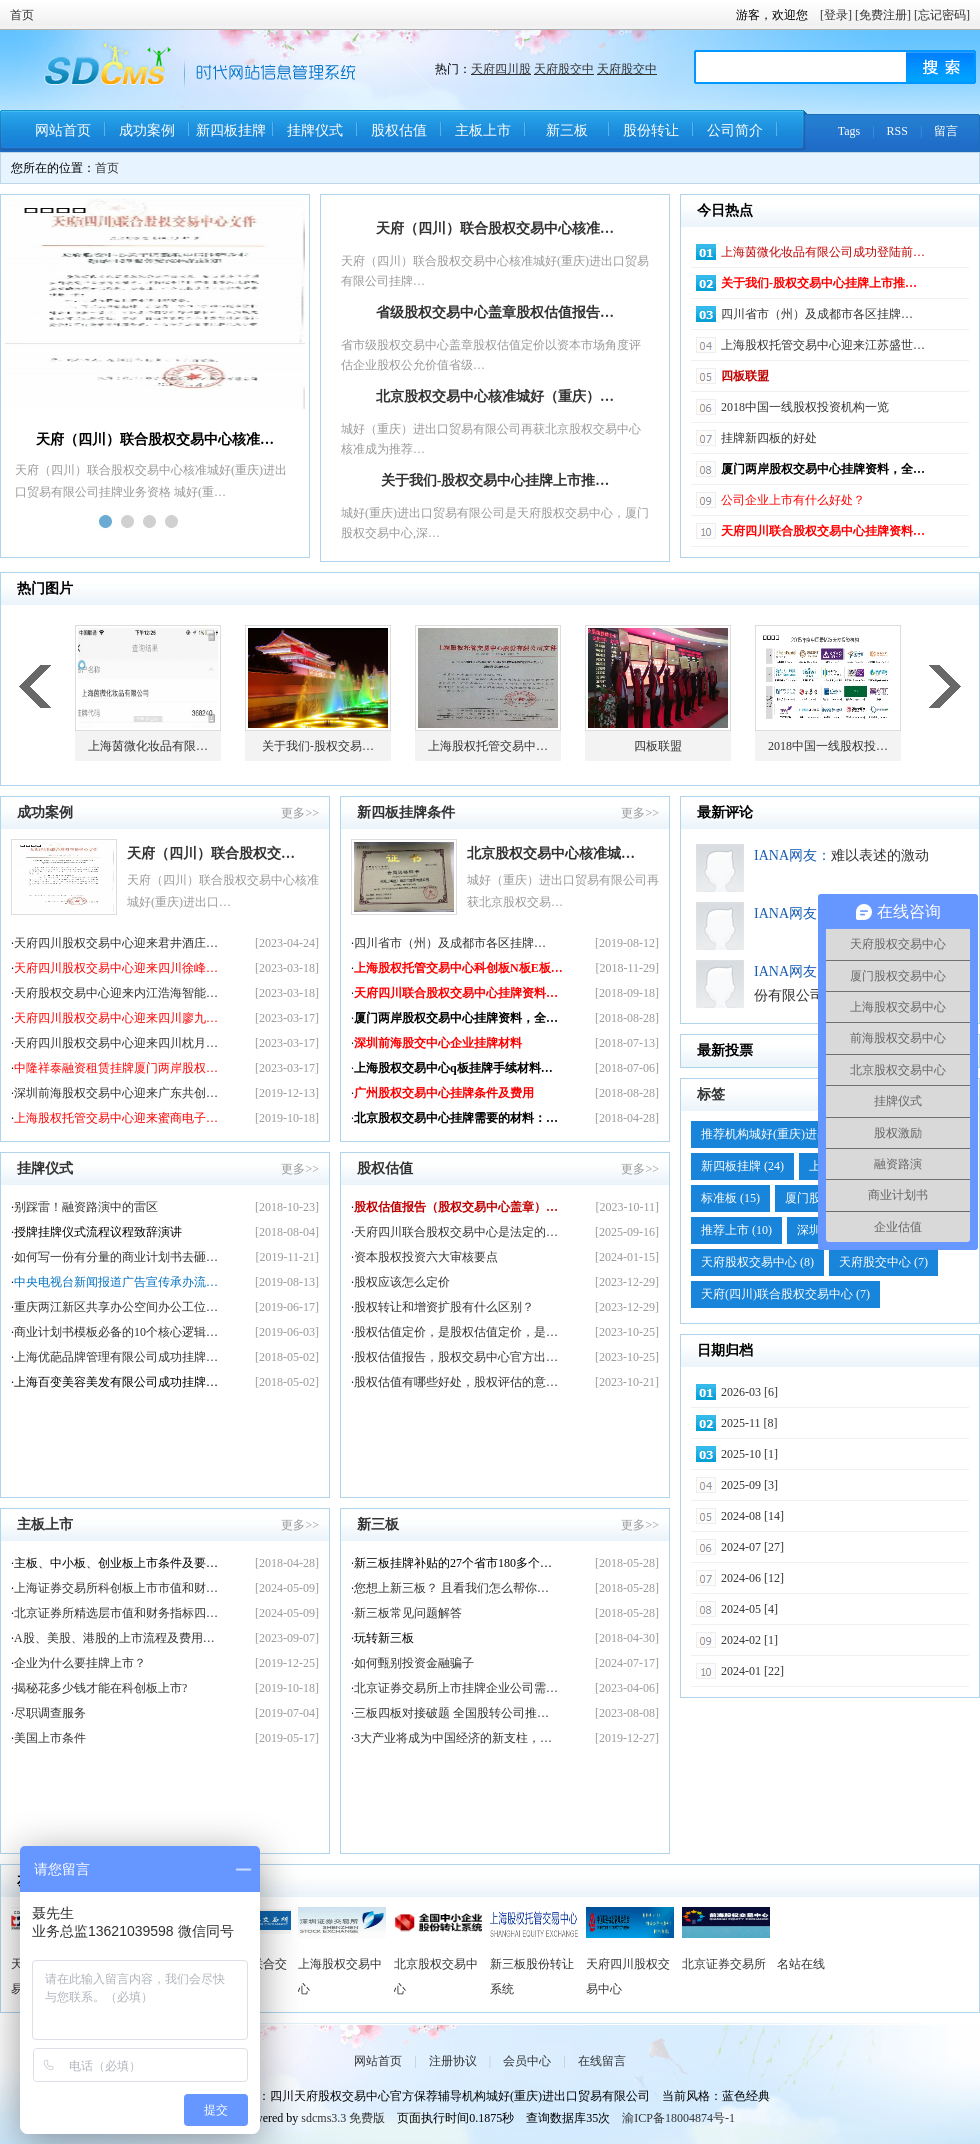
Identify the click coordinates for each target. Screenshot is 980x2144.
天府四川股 (501, 69)
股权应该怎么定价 (402, 1282)
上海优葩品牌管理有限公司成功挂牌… (116, 1357)
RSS (897, 131)
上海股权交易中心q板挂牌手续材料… (453, 1068)
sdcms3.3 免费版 (343, 2118)
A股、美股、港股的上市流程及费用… (114, 1638)
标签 (711, 1094)
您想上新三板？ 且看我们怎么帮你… (451, 1588)
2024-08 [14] (752, 1516)
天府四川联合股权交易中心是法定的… (456, 1232)
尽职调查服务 (50, 1713)
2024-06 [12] (752, 1578)
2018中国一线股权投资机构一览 (805, 407)
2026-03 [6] (749, 1392)
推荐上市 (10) (736, 1230)
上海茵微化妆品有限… (148, 746)
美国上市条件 (50, 1738)
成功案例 (147, 130)
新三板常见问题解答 (408, 1613)
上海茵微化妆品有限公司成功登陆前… (823, 252)
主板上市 (483, 130)
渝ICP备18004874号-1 (678, 2118)
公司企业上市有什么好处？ (793, 500)
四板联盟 (745, 376)
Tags (849, 131)
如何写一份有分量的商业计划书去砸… (116, 1257)
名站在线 (801, 1964)
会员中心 (527, 2061)
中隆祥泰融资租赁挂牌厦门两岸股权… (116, 1068)
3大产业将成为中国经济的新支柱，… (453, 1738)
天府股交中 (564, 69)
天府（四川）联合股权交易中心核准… (495, 228)
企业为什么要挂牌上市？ (80, 1663)
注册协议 (453, 2061)
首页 (22, 15)
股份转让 (651, 130)
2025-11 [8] (749, 1423)
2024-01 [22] (752, 1671)
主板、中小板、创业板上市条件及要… (116, 1563)
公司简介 (735, 130)
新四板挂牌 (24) (742, 1166)
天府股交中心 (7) (883, 1262)
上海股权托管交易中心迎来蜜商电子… (116, 1118)
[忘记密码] (942, 15)
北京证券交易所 (724, 1964)
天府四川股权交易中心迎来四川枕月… (116, 1043)
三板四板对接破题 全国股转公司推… (451, 1713)
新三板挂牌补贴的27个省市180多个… (453, 1563)
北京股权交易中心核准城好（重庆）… (495, 396)
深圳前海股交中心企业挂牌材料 (438, 1043)
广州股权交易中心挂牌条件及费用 (444, 1093)
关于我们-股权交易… (318, 746)
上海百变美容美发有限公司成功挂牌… (116, 1382)
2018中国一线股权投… (828, 746)
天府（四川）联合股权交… (211, 853)
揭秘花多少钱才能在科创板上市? (100, 1688)
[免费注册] (883, 15)
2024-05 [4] (749, 1609)
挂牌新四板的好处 (769, 438)
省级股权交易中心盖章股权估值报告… (495, 312)
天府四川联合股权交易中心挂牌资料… (823, 531)
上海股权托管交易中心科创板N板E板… (458, 968)
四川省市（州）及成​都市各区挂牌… (817, 314)
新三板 (567, 130)
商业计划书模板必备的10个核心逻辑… (116, 1332)
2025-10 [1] (749, 1454)
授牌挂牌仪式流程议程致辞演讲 (98, 1232)
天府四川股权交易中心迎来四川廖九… (116, 1018)
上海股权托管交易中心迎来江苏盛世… (823, 345)
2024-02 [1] (749, 1640)
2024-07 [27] (752, 1547)
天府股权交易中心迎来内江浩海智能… (116, 993)
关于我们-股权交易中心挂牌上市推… (495, 480)
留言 (946, 131)
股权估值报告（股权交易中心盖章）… (456, 1207)
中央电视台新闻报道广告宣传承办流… (116, 1282)
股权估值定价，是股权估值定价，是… (456, 1332)
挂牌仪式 (315, 130)
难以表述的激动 (880, 855)
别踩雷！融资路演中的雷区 (86, 1207)
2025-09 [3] (749, 1485)
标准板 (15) (730, 1198)
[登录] (836, 15)
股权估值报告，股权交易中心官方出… (456, 1357)
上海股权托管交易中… (488, 746)
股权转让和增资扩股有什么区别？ (444, 1307)
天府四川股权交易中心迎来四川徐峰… (116, 968)
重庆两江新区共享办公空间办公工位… (116, 1307)
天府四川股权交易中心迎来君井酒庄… (116, 943)
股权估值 (399, 130)
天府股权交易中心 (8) (757, 1262)
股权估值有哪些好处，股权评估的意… (456, 1382)
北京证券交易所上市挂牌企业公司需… (456, 1688)
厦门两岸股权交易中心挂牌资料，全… (823, 469)
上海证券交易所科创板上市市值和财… (116, 1588)
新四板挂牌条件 (231, 137)
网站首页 (63, 130)
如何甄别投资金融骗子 (414, 1663)
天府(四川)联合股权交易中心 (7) (785, 1294)
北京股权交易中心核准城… (551, 853)
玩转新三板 (384, 1638)
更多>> (300, 813)
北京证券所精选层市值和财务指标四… (116, 1613)
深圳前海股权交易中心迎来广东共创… (116, 1093)
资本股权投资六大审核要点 (426, 1257)
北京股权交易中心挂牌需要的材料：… (456, 1118)
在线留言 (602, 2061)
